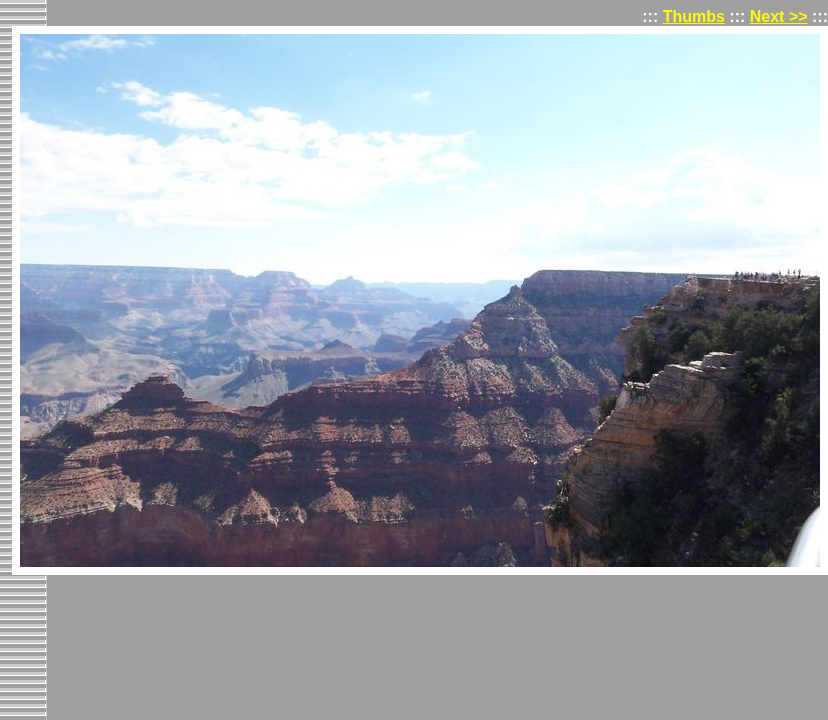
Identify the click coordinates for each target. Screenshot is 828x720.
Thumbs (694, 16)
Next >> (779, 16)
